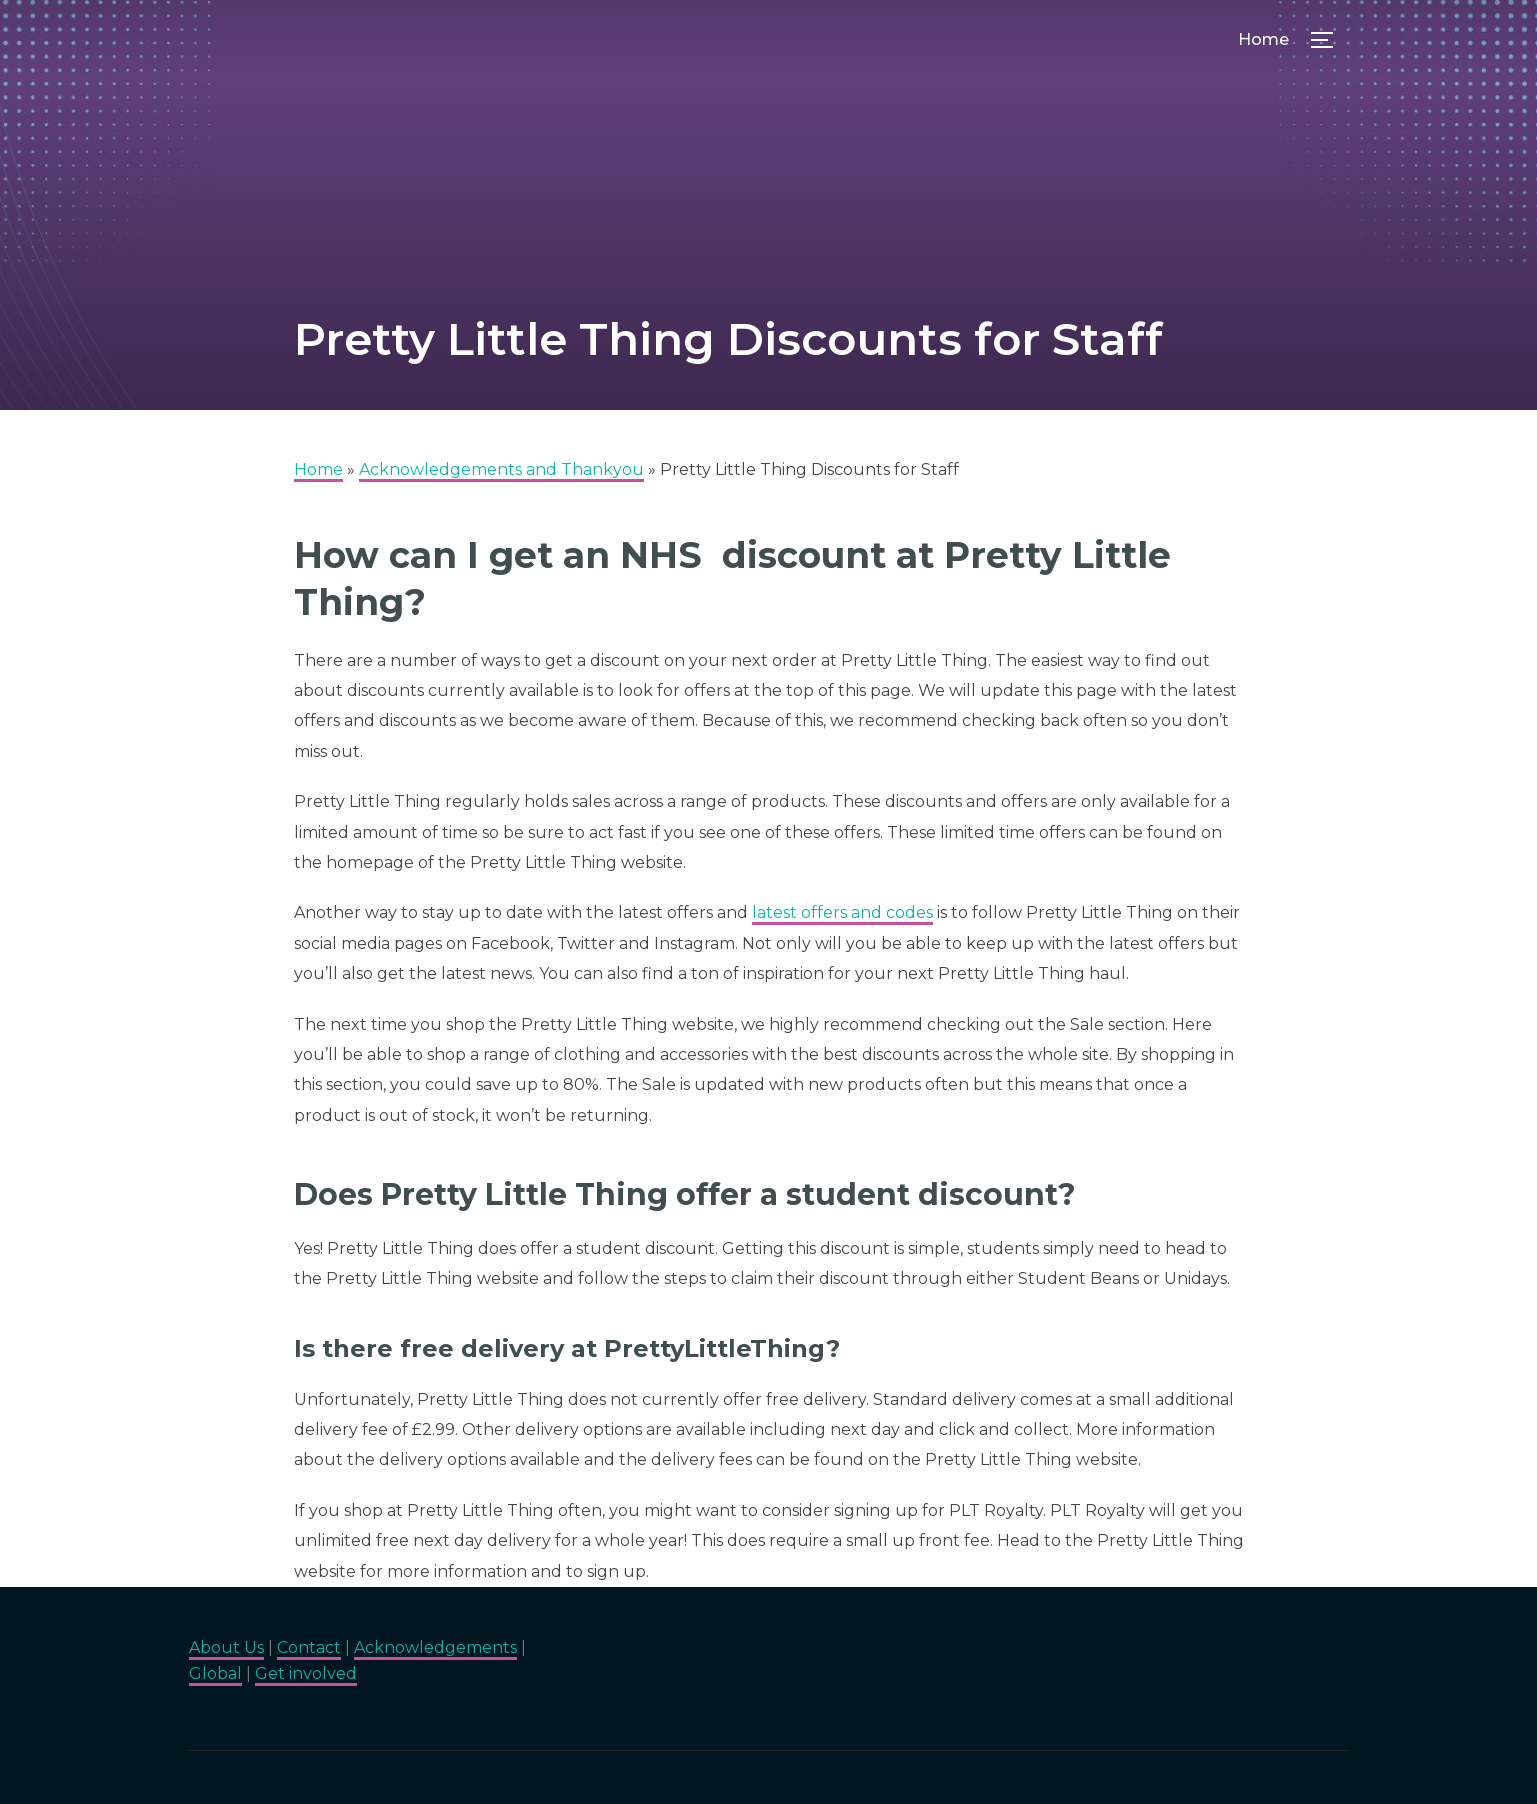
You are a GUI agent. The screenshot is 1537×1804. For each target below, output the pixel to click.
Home (1263, 39)
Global (215, 1673)
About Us (226, 1647)
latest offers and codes (842, 912)
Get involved (306, 1673)
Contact (309, 1647)
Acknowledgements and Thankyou (501, 469)
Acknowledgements (435, 1647)
